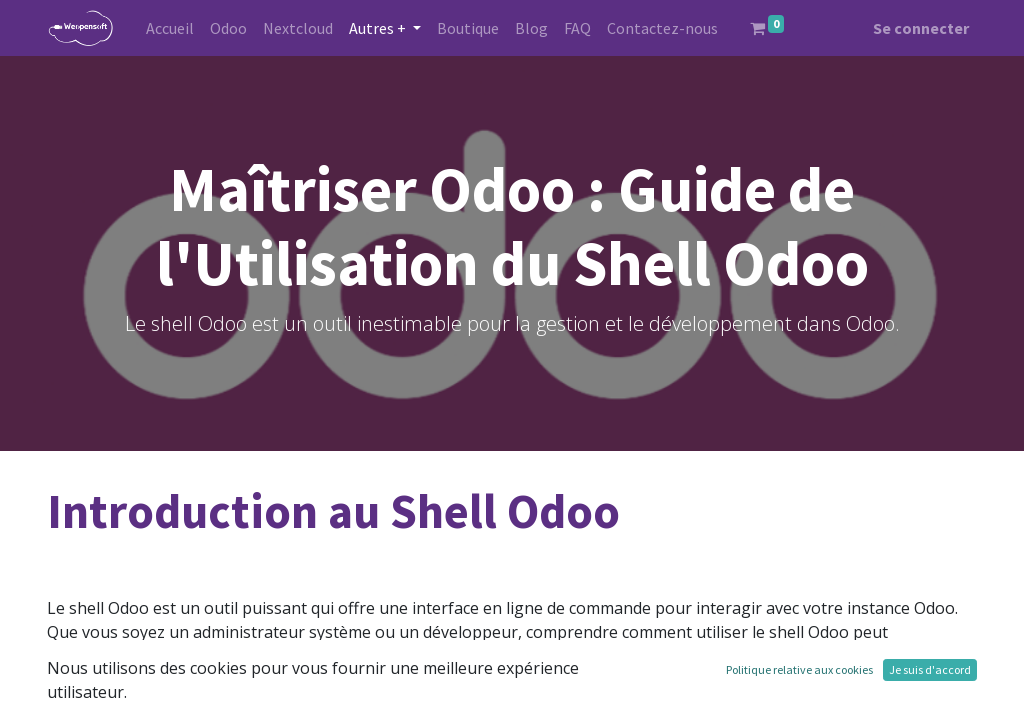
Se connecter (921, 28)
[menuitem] (170, 28)
